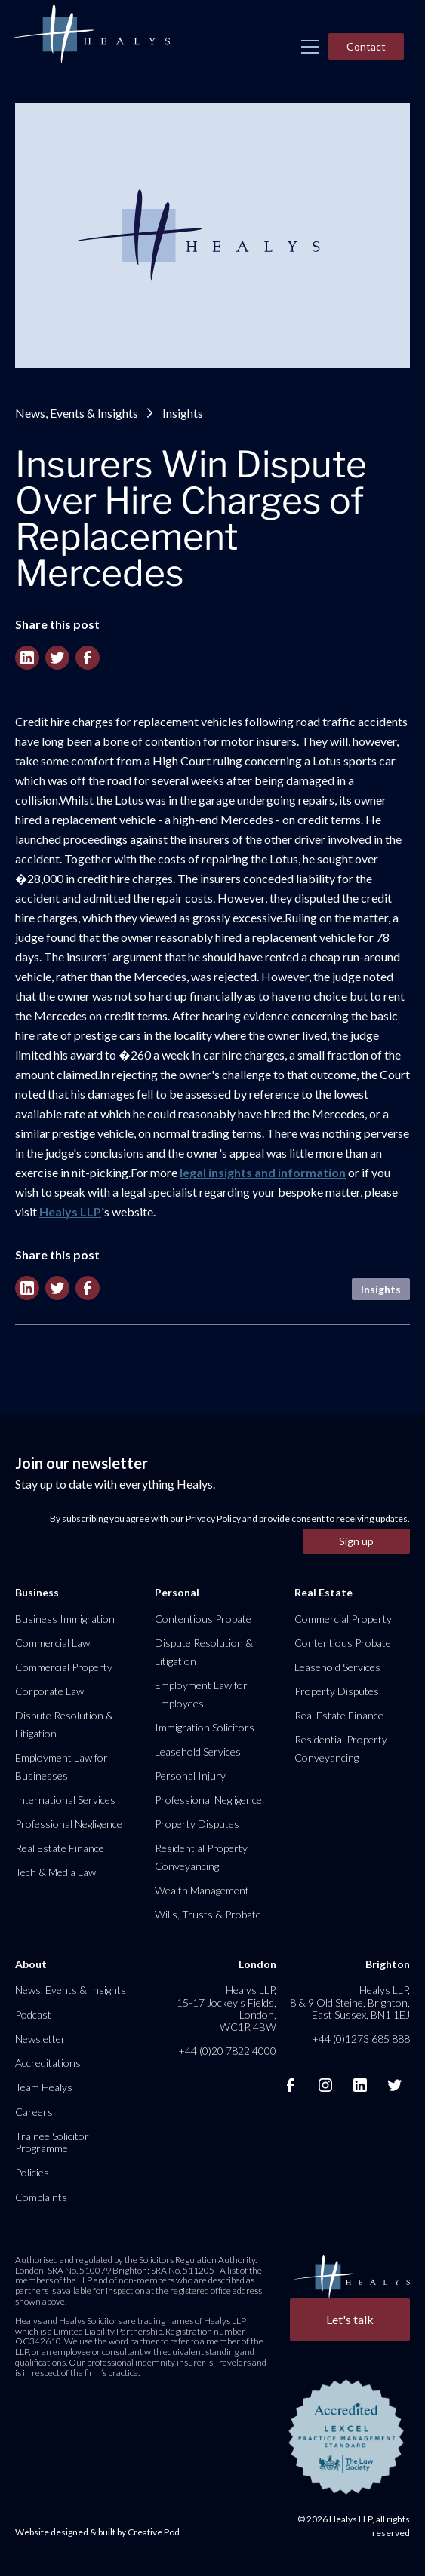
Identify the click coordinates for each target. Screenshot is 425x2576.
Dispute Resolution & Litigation (64, 1724)
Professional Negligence (68, 1823)
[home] (91, 35)
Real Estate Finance (59, 1848)
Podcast (33, 2014)
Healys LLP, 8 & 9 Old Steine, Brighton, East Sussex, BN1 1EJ (350, 2001)
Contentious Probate (203, 1618)
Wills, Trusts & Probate (208, 1914)
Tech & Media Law (55, 1872)
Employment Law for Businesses (61, 1766)
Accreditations (48, 2062)
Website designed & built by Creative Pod (97, 2532)
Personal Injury (190, 1775)
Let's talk (350, 2319)
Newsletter (40, 2038)
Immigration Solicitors (204, 1727)
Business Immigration (65, 1618)
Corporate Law (49, 1691)
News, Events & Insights (76, 413)
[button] (310, 47)
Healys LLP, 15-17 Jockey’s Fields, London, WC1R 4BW (226, 2008)
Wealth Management (202, 1890)
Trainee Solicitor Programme (52, 2142)
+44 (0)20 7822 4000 (227, 2050)
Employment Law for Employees (201, 1694)
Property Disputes (197, 1823)
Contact (366, 46)
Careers (34, 2111)
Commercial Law (52, 1642)
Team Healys (43, 2087)
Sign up (356, 1541)
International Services (65, 1799)
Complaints (41, 2197)
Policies (32, 2172)
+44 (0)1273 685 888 (361, 2038)
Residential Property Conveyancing (201, 1857)
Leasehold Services (198, 1751)
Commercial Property (63, 1667)
